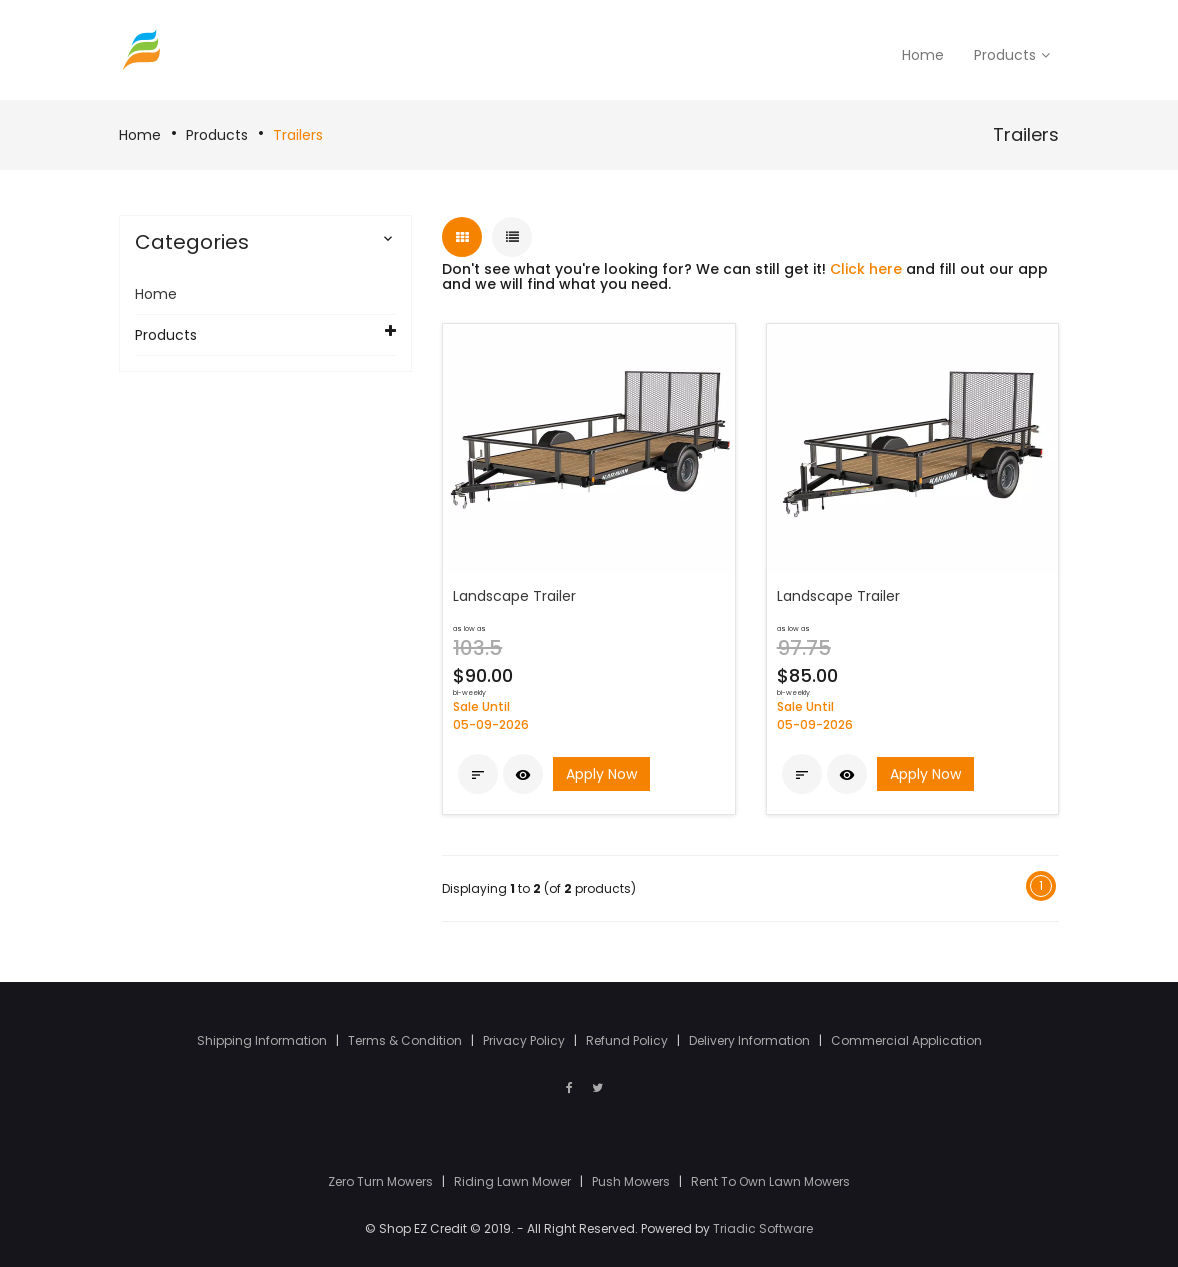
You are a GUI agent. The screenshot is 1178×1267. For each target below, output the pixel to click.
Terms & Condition (406, 1040)
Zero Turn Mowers (382, 1181)
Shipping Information (263, 1040)
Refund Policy (628, 1040)
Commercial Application (906, 1040)
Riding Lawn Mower (514, 1181)
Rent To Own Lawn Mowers (770, 1181)
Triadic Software (763, 1228)
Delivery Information (751, 1040)
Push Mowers (632, 1181)
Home (140, 135)
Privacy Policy (525, 1040)
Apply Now (601, 774)
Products (217, 135)
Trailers (298, 135)
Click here (866, 269)
